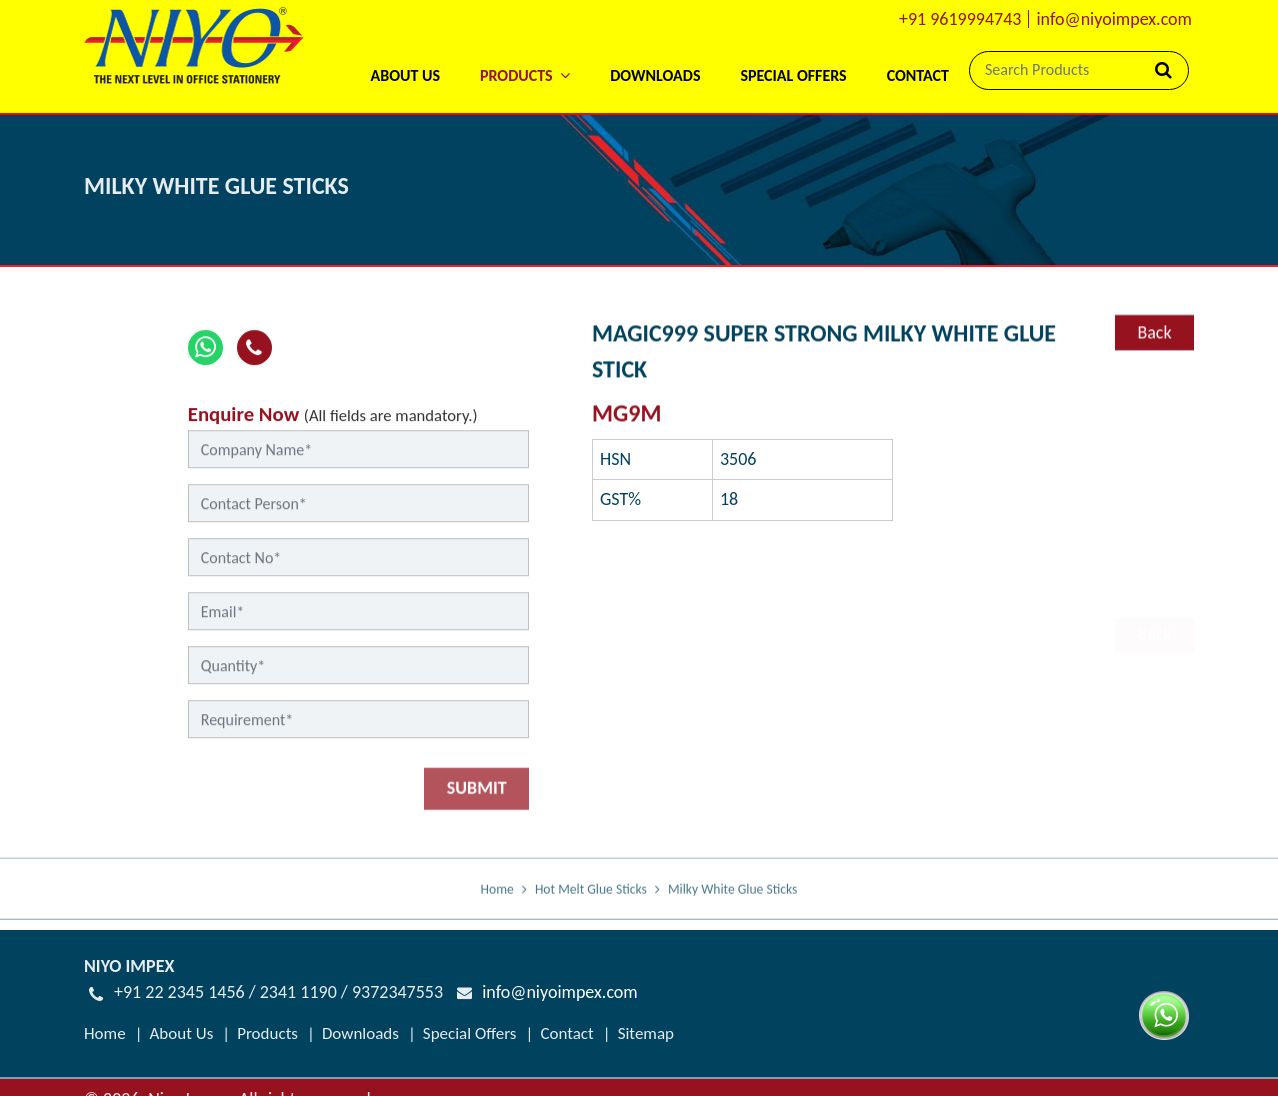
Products (267, 1032)
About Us (404, 75)
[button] (525, 49)
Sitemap (646, 1032)
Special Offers (793, 75)
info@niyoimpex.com (1114, 19)
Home (497, 902)
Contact (918, 75)
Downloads (655, 75)
